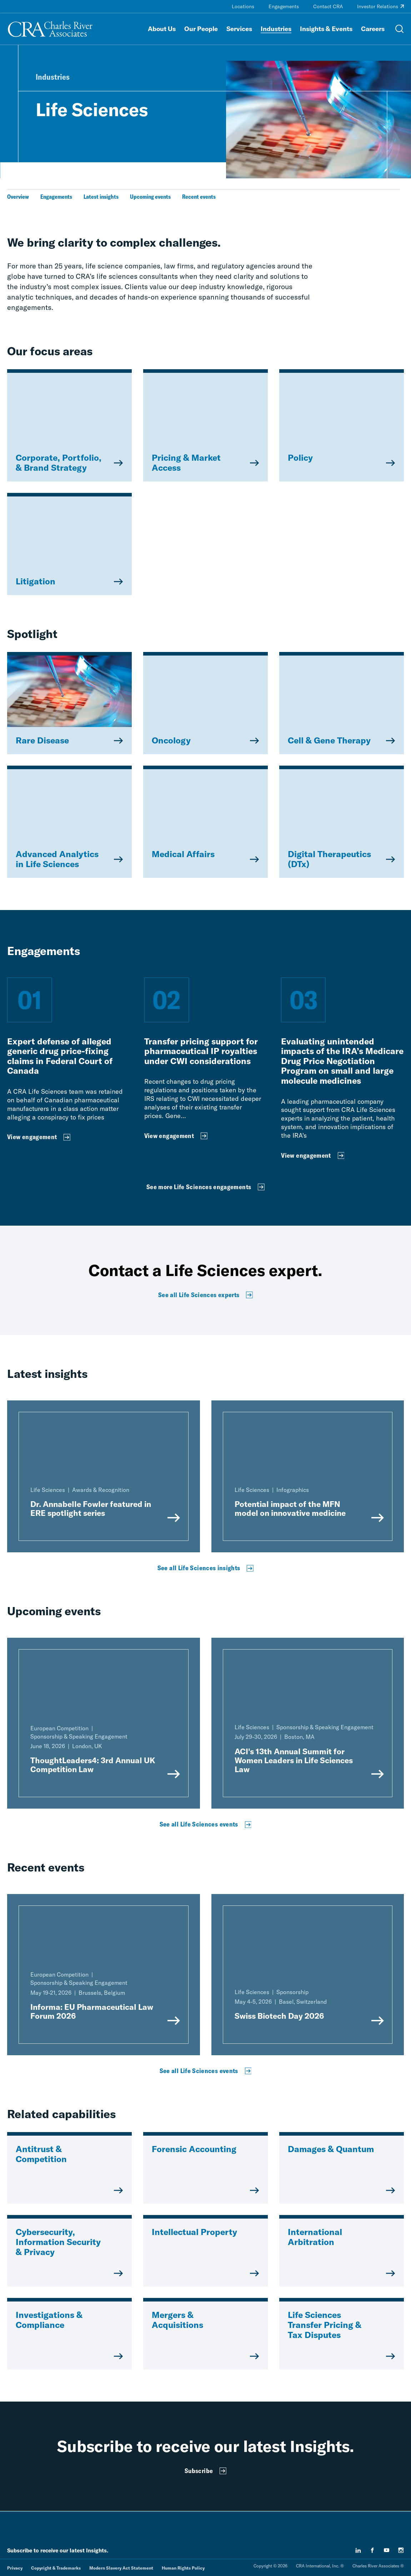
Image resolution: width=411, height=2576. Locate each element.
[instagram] (401, 2550)
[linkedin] (358, 2550)
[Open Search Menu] (399, 29)
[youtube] (387, 2550)
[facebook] (372, 2550)
